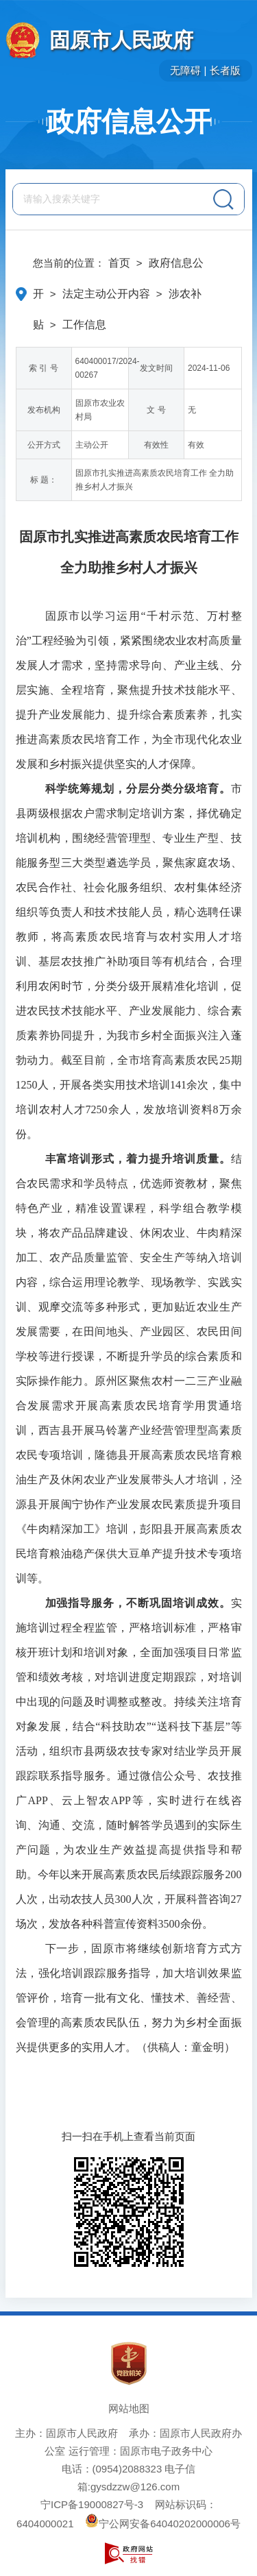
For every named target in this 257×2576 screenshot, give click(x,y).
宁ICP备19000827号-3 (91, 2504)
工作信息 (84, 324)
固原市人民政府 (121, 40)
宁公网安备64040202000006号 (163, 2523)
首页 (119, 263)
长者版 (225, 70)
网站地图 (128, 2408)
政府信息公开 (129, 121)
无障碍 (185, 70)
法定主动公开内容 (106, 294)
